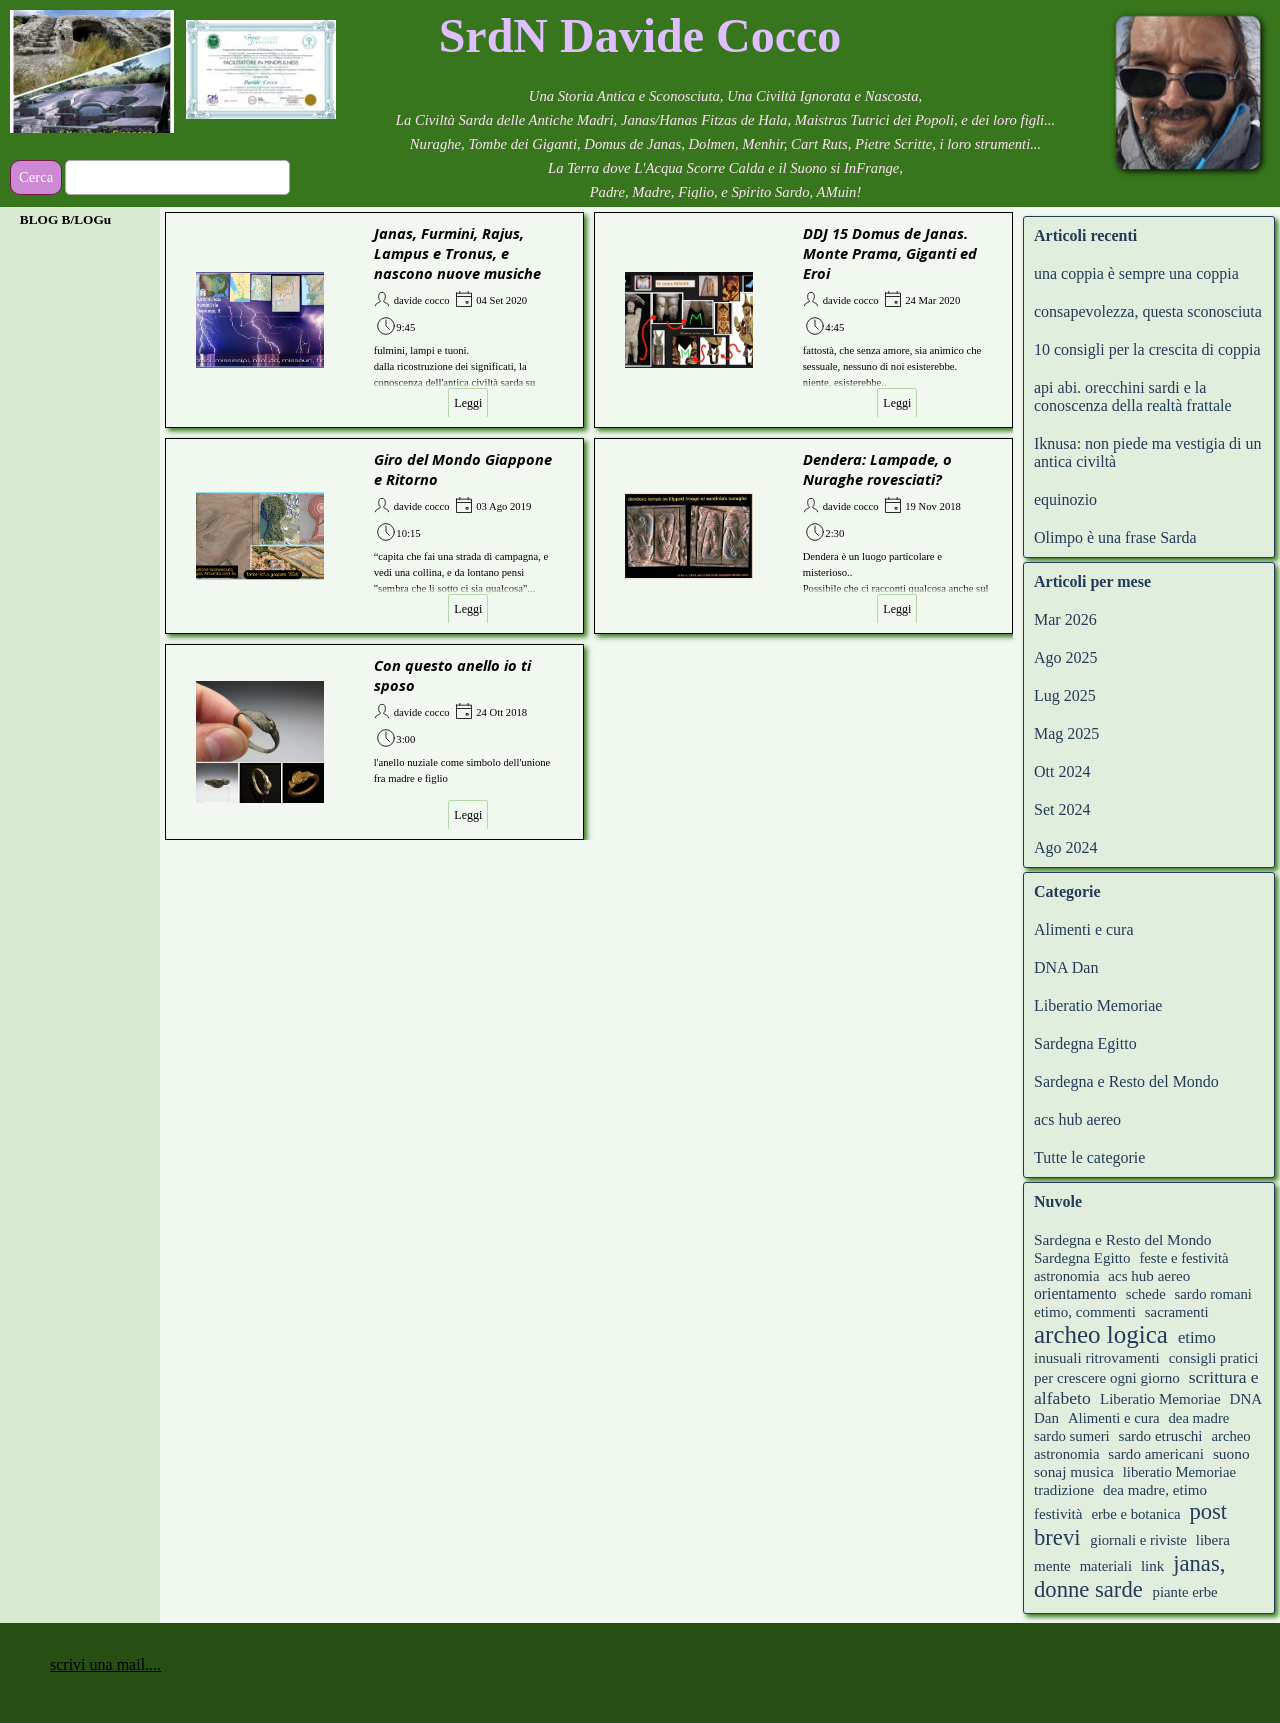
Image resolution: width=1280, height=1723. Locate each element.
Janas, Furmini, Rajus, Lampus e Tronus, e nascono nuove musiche (457, 253)
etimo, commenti (1085, 1312)
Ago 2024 (1066, 847)
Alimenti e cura (1084, 929)
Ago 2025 (1066, 657)
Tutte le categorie (1089, 1157)
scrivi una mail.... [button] (105, 1664)
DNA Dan (1066, 967)
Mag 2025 (1066, 733)
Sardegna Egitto (1085, 1043)
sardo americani (1156, 1454)
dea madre (1198, 1418)
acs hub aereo (1077, 1119)
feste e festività (1183, 1258)
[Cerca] (177, 177)
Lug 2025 (1065, 695)
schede (1146, 1294)
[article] (374, 320)
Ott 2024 (1062, 771)
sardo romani (1213, 1294)
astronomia (1066, 1276)
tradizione (1064, 1490)
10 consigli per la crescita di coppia (1147, 349)
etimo (1197, 1337)
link (1152, 1566)
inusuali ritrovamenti (1097, 1358)
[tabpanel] (640, 36)
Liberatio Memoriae (1098, 1005)
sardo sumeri (1072, 1436)
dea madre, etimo (1155, 1490)
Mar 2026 (1065, 619)
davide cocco (422, 300)
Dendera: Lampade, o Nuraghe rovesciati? (877, 469)
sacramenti (1177, 1312)
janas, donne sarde (1129, 1576)
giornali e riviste (1138, 1540)
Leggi (468, 403)
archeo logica (1101, 1334)
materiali (1106, 1566)
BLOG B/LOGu (65, 219)
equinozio (1065, 499)
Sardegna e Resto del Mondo (1126, 1081)
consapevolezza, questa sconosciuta (1148, 311)
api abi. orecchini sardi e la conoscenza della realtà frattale (1133, 396)
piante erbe (1185, 1592)
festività (1058, 1514)
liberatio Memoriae (1179, 1472)
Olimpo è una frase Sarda (1115, 537)
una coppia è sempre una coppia (1136, 273)
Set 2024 (1062, 809)
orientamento (1075, 1293)
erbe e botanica (1135, 1514)
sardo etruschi (1161, 1436)
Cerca (36, 177)
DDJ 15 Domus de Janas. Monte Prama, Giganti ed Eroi (890, 253)
